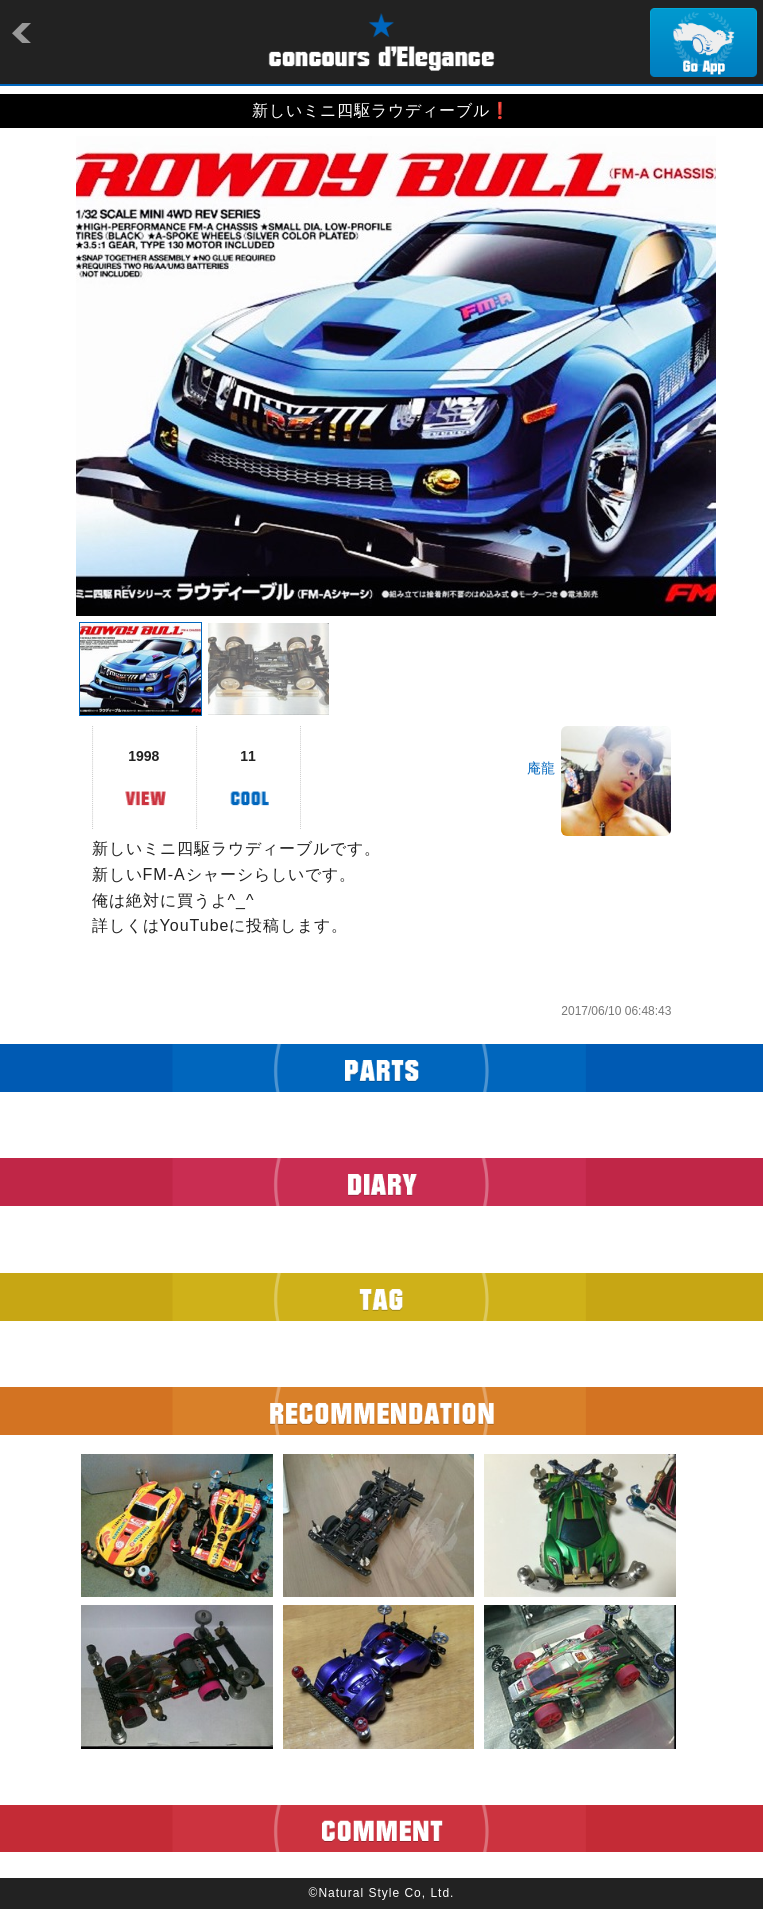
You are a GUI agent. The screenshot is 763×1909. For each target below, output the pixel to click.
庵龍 (541, 768)
